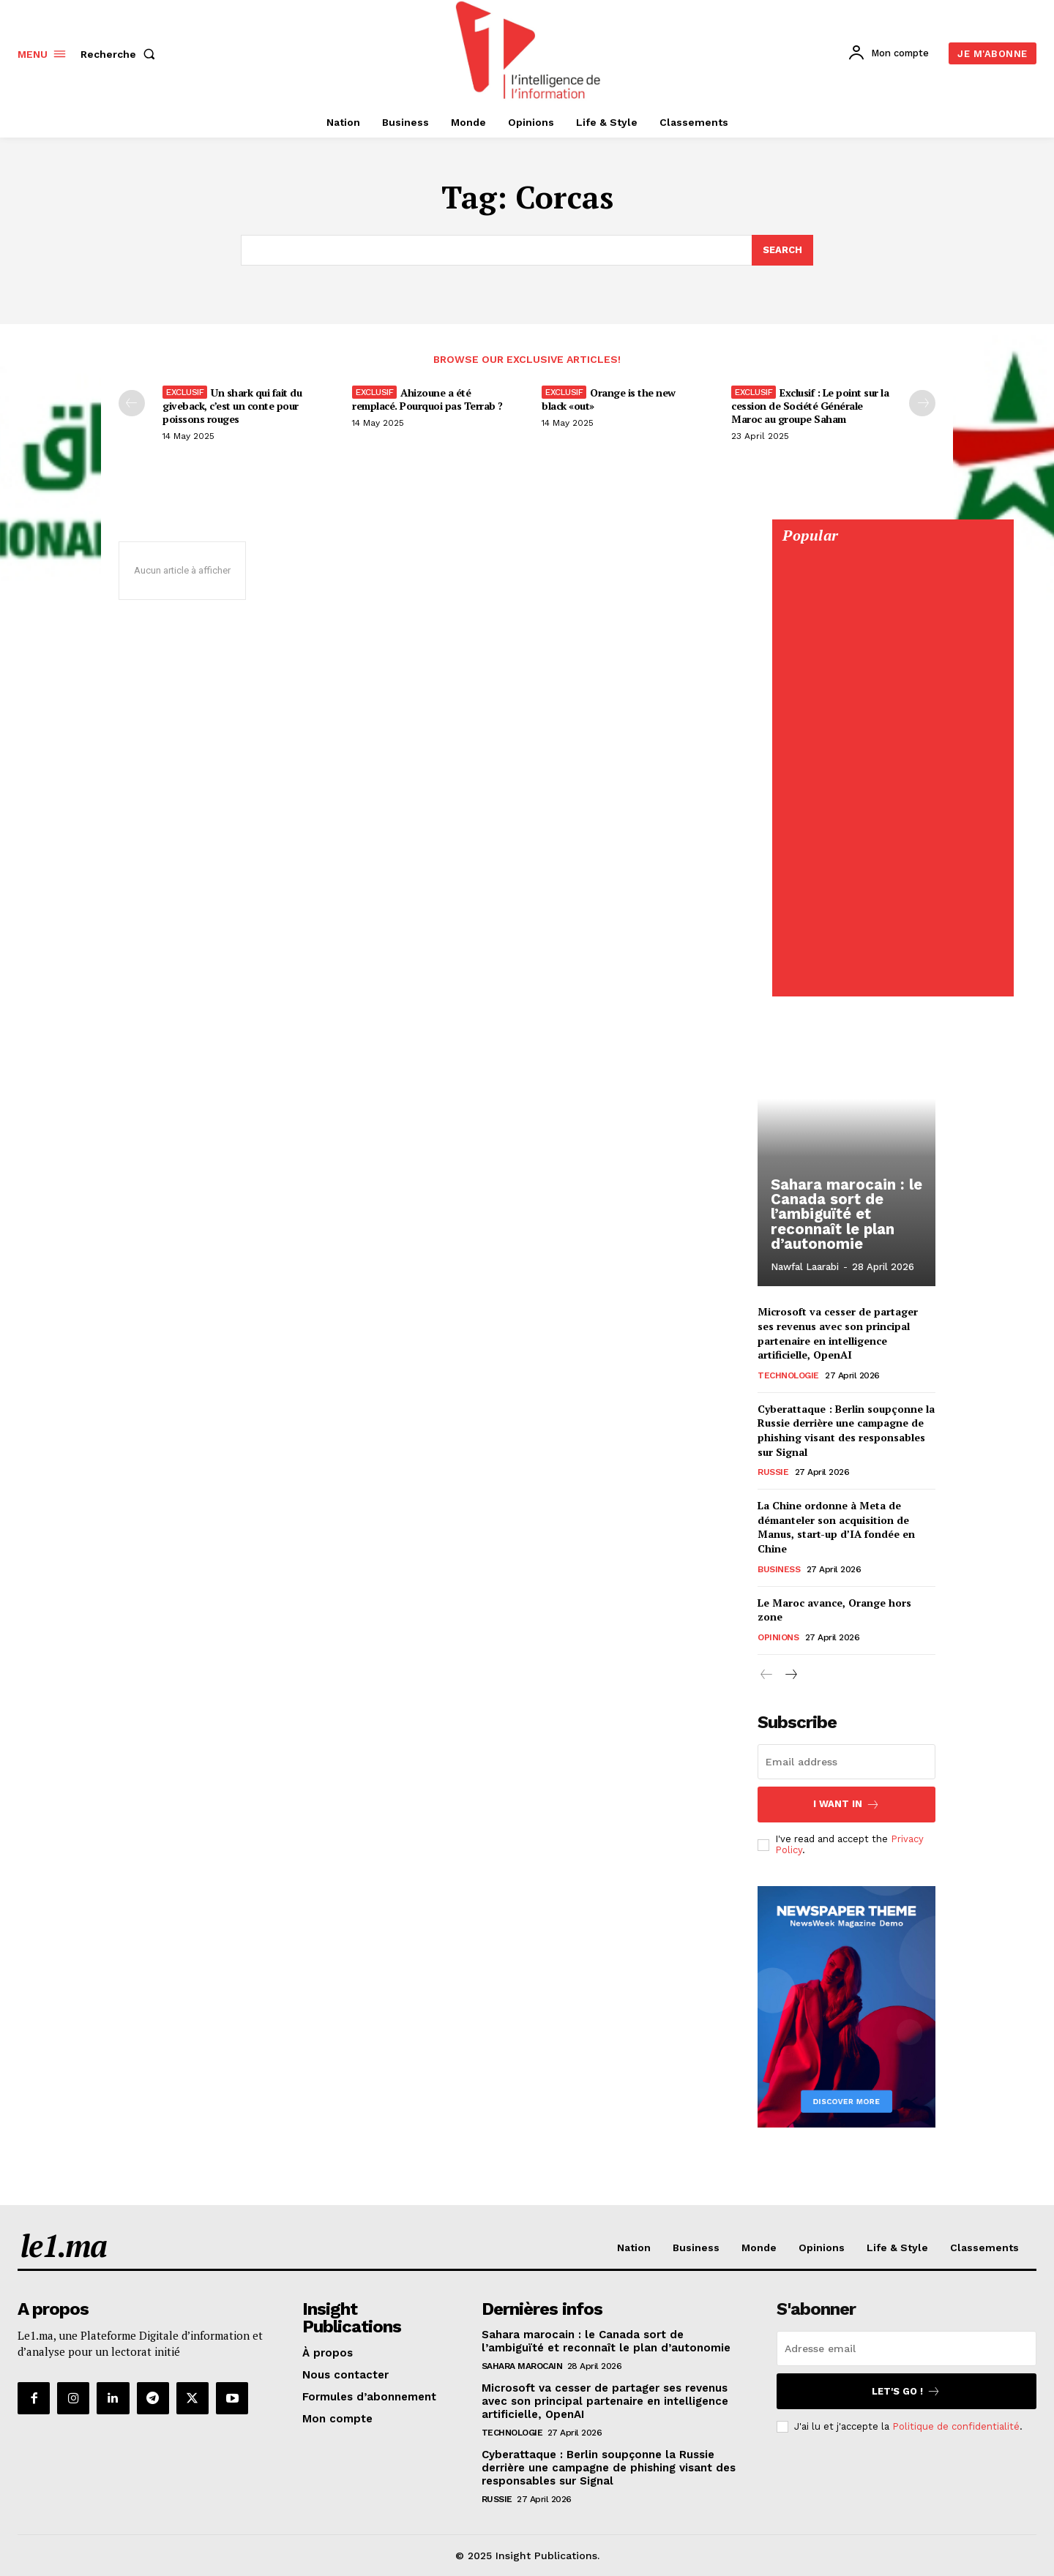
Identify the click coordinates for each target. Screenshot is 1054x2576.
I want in (846, 1804)
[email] (846, 1761)
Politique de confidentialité (956, 2425)
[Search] (782, 250)
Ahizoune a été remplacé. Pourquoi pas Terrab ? (427, 399)
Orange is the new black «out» (609, 399)
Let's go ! (906, 2391)
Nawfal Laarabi (805, 1267)
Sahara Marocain (522, 2366)
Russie (773, 1472)
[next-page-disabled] (922, 403)
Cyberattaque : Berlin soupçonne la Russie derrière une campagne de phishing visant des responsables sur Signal (846, 1429)
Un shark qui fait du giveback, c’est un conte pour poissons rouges (232, 406)
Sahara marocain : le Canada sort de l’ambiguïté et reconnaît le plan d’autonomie (845, 1215)
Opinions (778, 1636)
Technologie (788, 1375)
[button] (121, 54)
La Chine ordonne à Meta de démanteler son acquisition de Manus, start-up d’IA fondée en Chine (836, 1526)
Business (779, 1568)
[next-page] (790, 1674)
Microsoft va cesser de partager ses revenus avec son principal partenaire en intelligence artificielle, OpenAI (838, 1333)
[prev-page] (132, 403)
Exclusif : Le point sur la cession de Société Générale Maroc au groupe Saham (810, 406)
